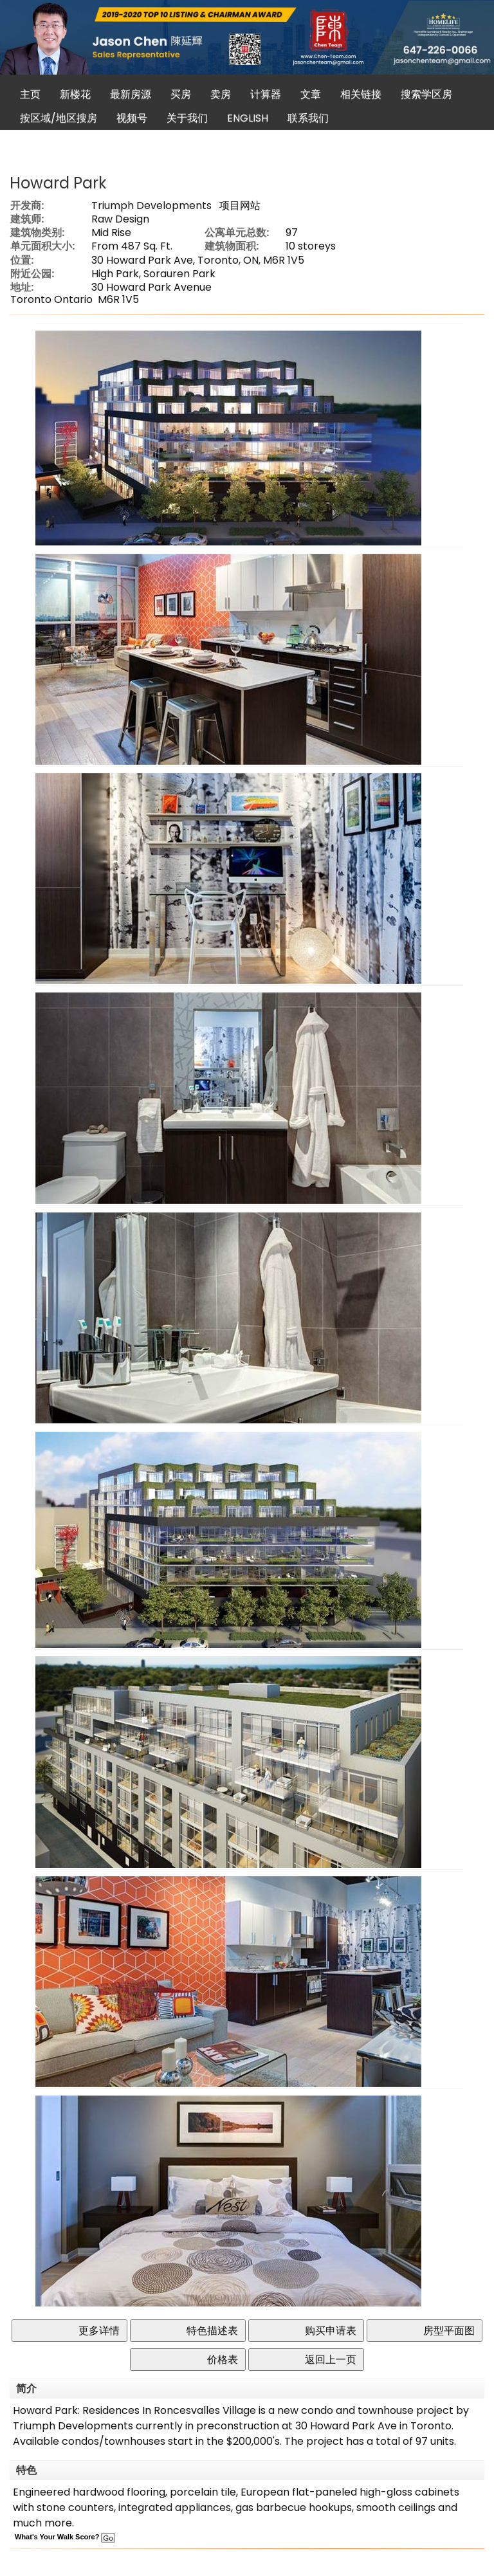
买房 (180, 94)
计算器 (265, 94)
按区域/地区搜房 (58, 118)
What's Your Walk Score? (65, 2537)
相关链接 (360, 94)
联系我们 (308, 118)
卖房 (220, 94)
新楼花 (75, 94)
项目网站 (240, 205)
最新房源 (130, 94)
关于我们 (187, 118)
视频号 (131, 118)
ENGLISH (247, 118)
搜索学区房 (426, 94)
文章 (310, 94)
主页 (30, 94)
